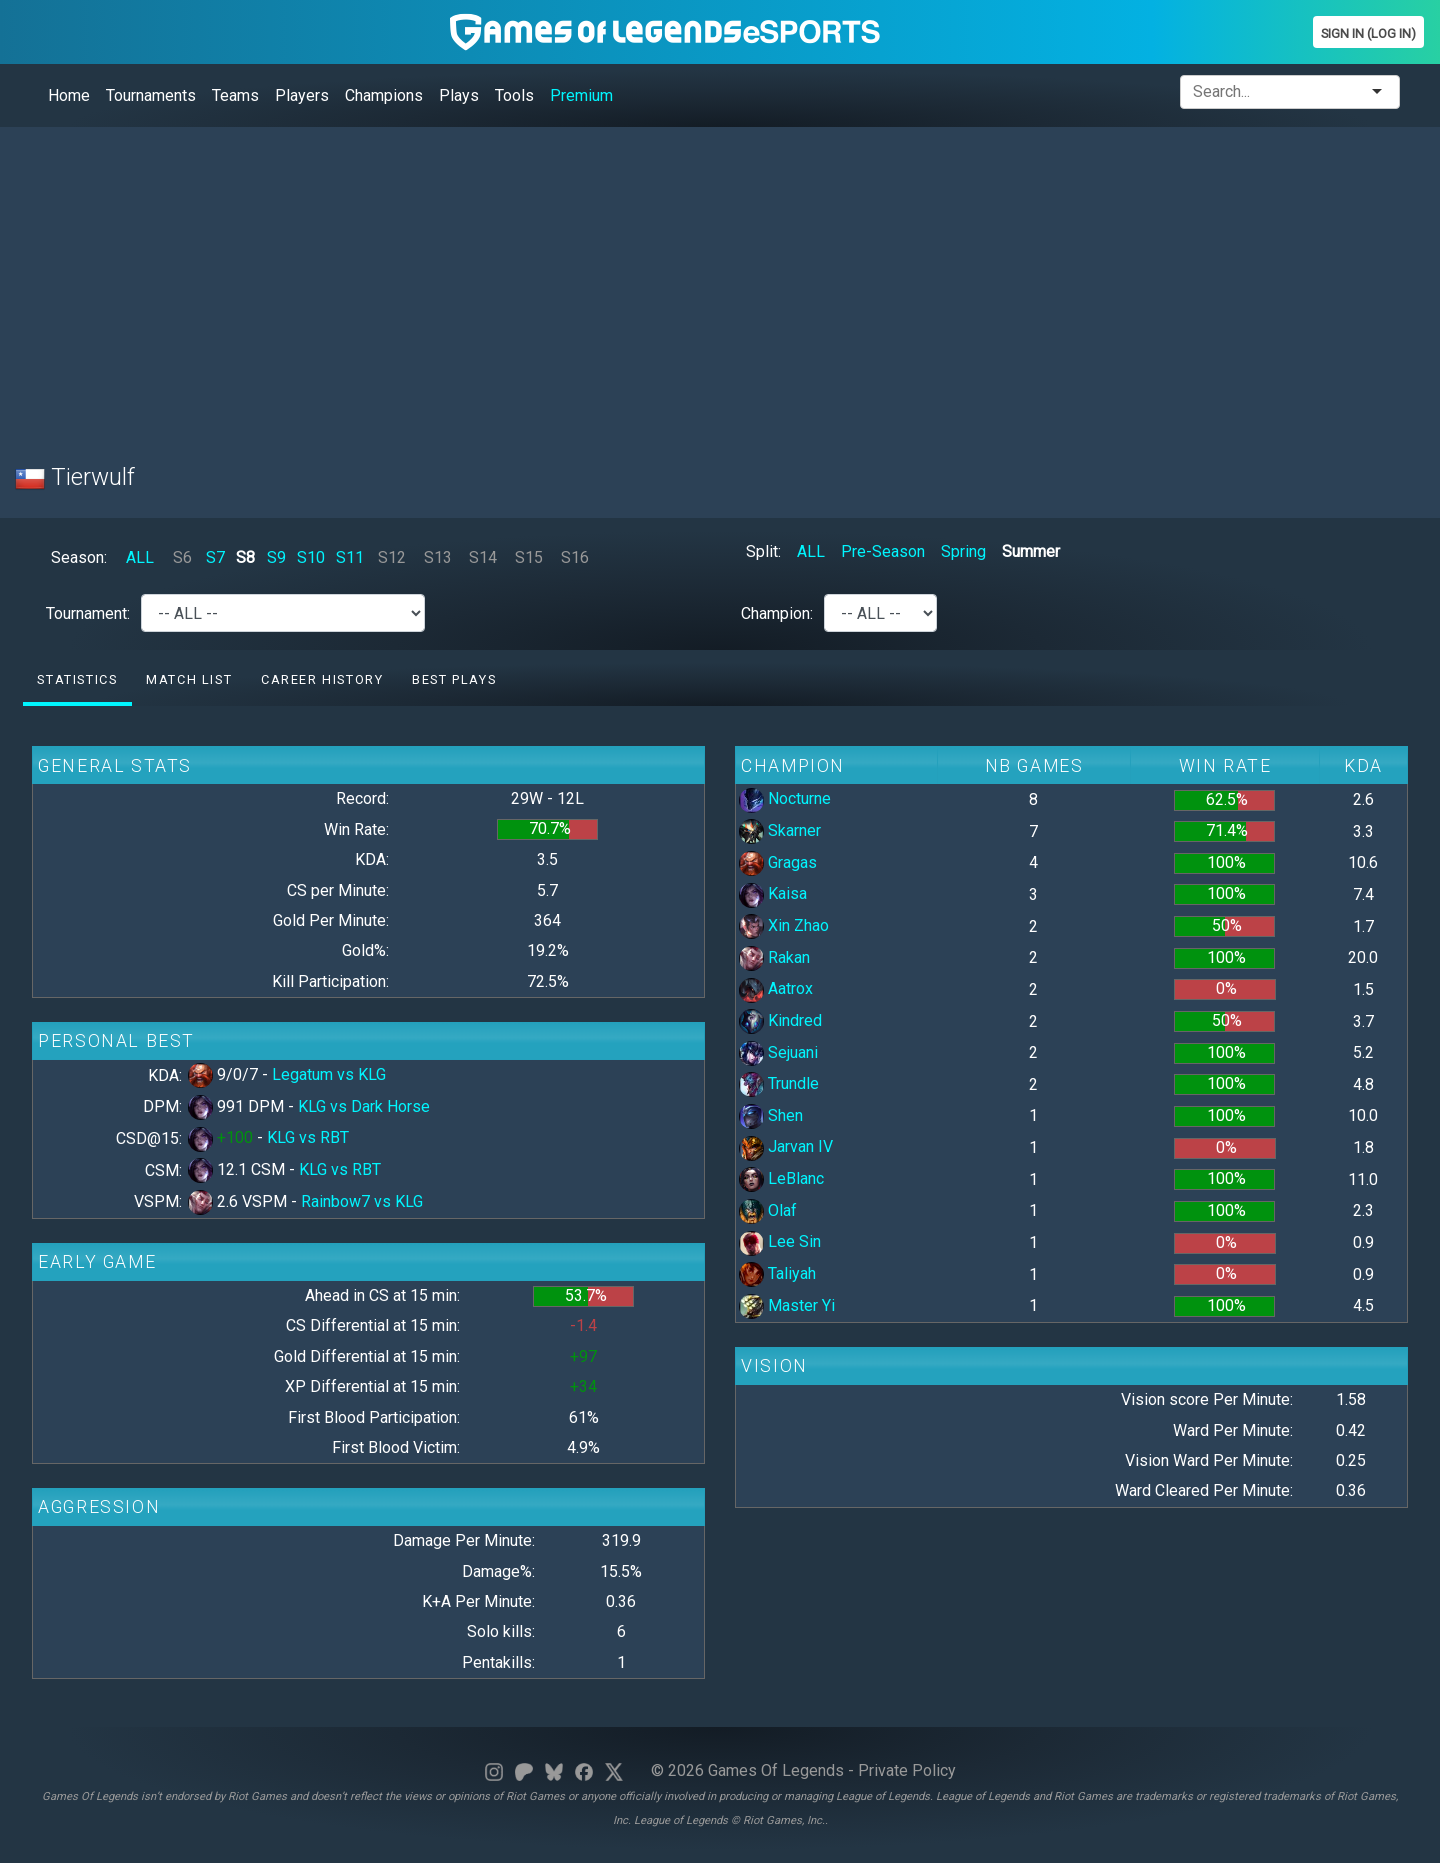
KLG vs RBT (308, 1137)
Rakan (774, 957)
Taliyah (777, 1273)
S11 (350, 557)
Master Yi (787, 1305)
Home (69, 95)
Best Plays (454, 679)
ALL (140, 557)
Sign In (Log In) (1368, 33)
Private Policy (907, 1770)
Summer (1031, 551)
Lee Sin (780, 1241)
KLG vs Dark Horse (364, 1106)
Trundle (779, 1083)
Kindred (780, 1020)
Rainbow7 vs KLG (362, 1201)
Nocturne (785, 798)
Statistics (77, 679)
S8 (245, 557)
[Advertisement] (615, 283)
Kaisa (773, 893)
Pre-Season (883, 551)
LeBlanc (781, 1178)
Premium (581, 95)
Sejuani (778, 1052)
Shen (771, 1115)
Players (302, 95)
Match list (189, 679)
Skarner (780, 830)
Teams (235, 95)
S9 (276, 557)
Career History (322, 679)
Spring (963, 551)
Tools (514, 95)
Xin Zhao (784, 925)
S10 (311, 557)
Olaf (768, 1210)
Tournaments (151, 95)
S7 (215, 557)
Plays (459, 95)
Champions (384, 95)
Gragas (778, 862)
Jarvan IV (786, 1146)
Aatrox (776, 988)
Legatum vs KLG (329, 1074)
